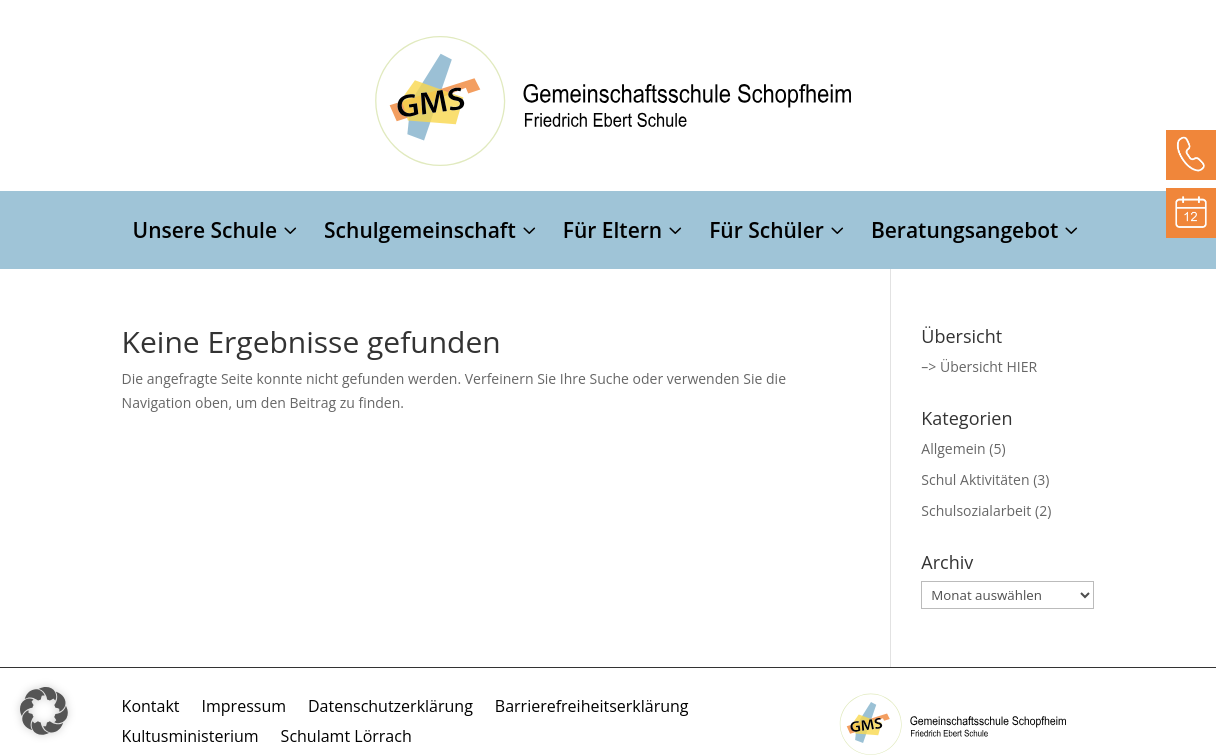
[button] (44, 711)
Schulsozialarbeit (976, 510)
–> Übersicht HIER (979, 366)
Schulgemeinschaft (420, 233)
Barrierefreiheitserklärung (592, 708)
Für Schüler (766, 233)
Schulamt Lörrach (346, 738)
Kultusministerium (190, 738)
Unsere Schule (205, 233)
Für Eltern (612, 233)
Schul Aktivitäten (975, 479)
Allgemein (953, 448)
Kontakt (151, 708)
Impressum (244, 708)
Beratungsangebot (965, 233)
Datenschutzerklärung (390, 708)
